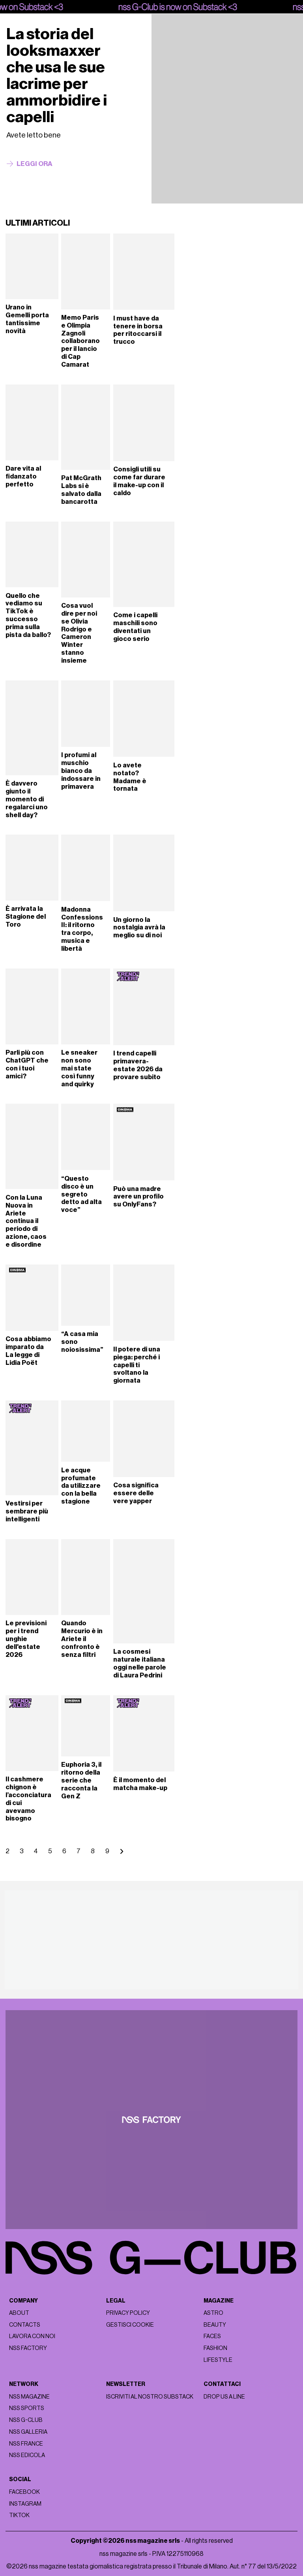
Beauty (215, 2325)
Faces (212, 2336)
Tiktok (19, 2515)
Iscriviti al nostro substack (149, 2397)
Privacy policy (128, 2313)
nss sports (26, 2408)
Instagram (25, 2504)
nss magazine (29, 2397)
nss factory (28, 2348)
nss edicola (27, 2455)
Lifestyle (218, 2360)
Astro (213, 2313)
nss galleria (28, 2432)
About (19, 2313)
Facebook (24, 2492)
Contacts (24, 2325)
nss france (26, 2444)
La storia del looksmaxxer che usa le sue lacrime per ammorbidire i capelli (56, 75)
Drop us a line (224, 2397)
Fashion (215, 2348)
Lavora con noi (32, 2336)
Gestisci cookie (130, 2325)
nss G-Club (26, 2420)
